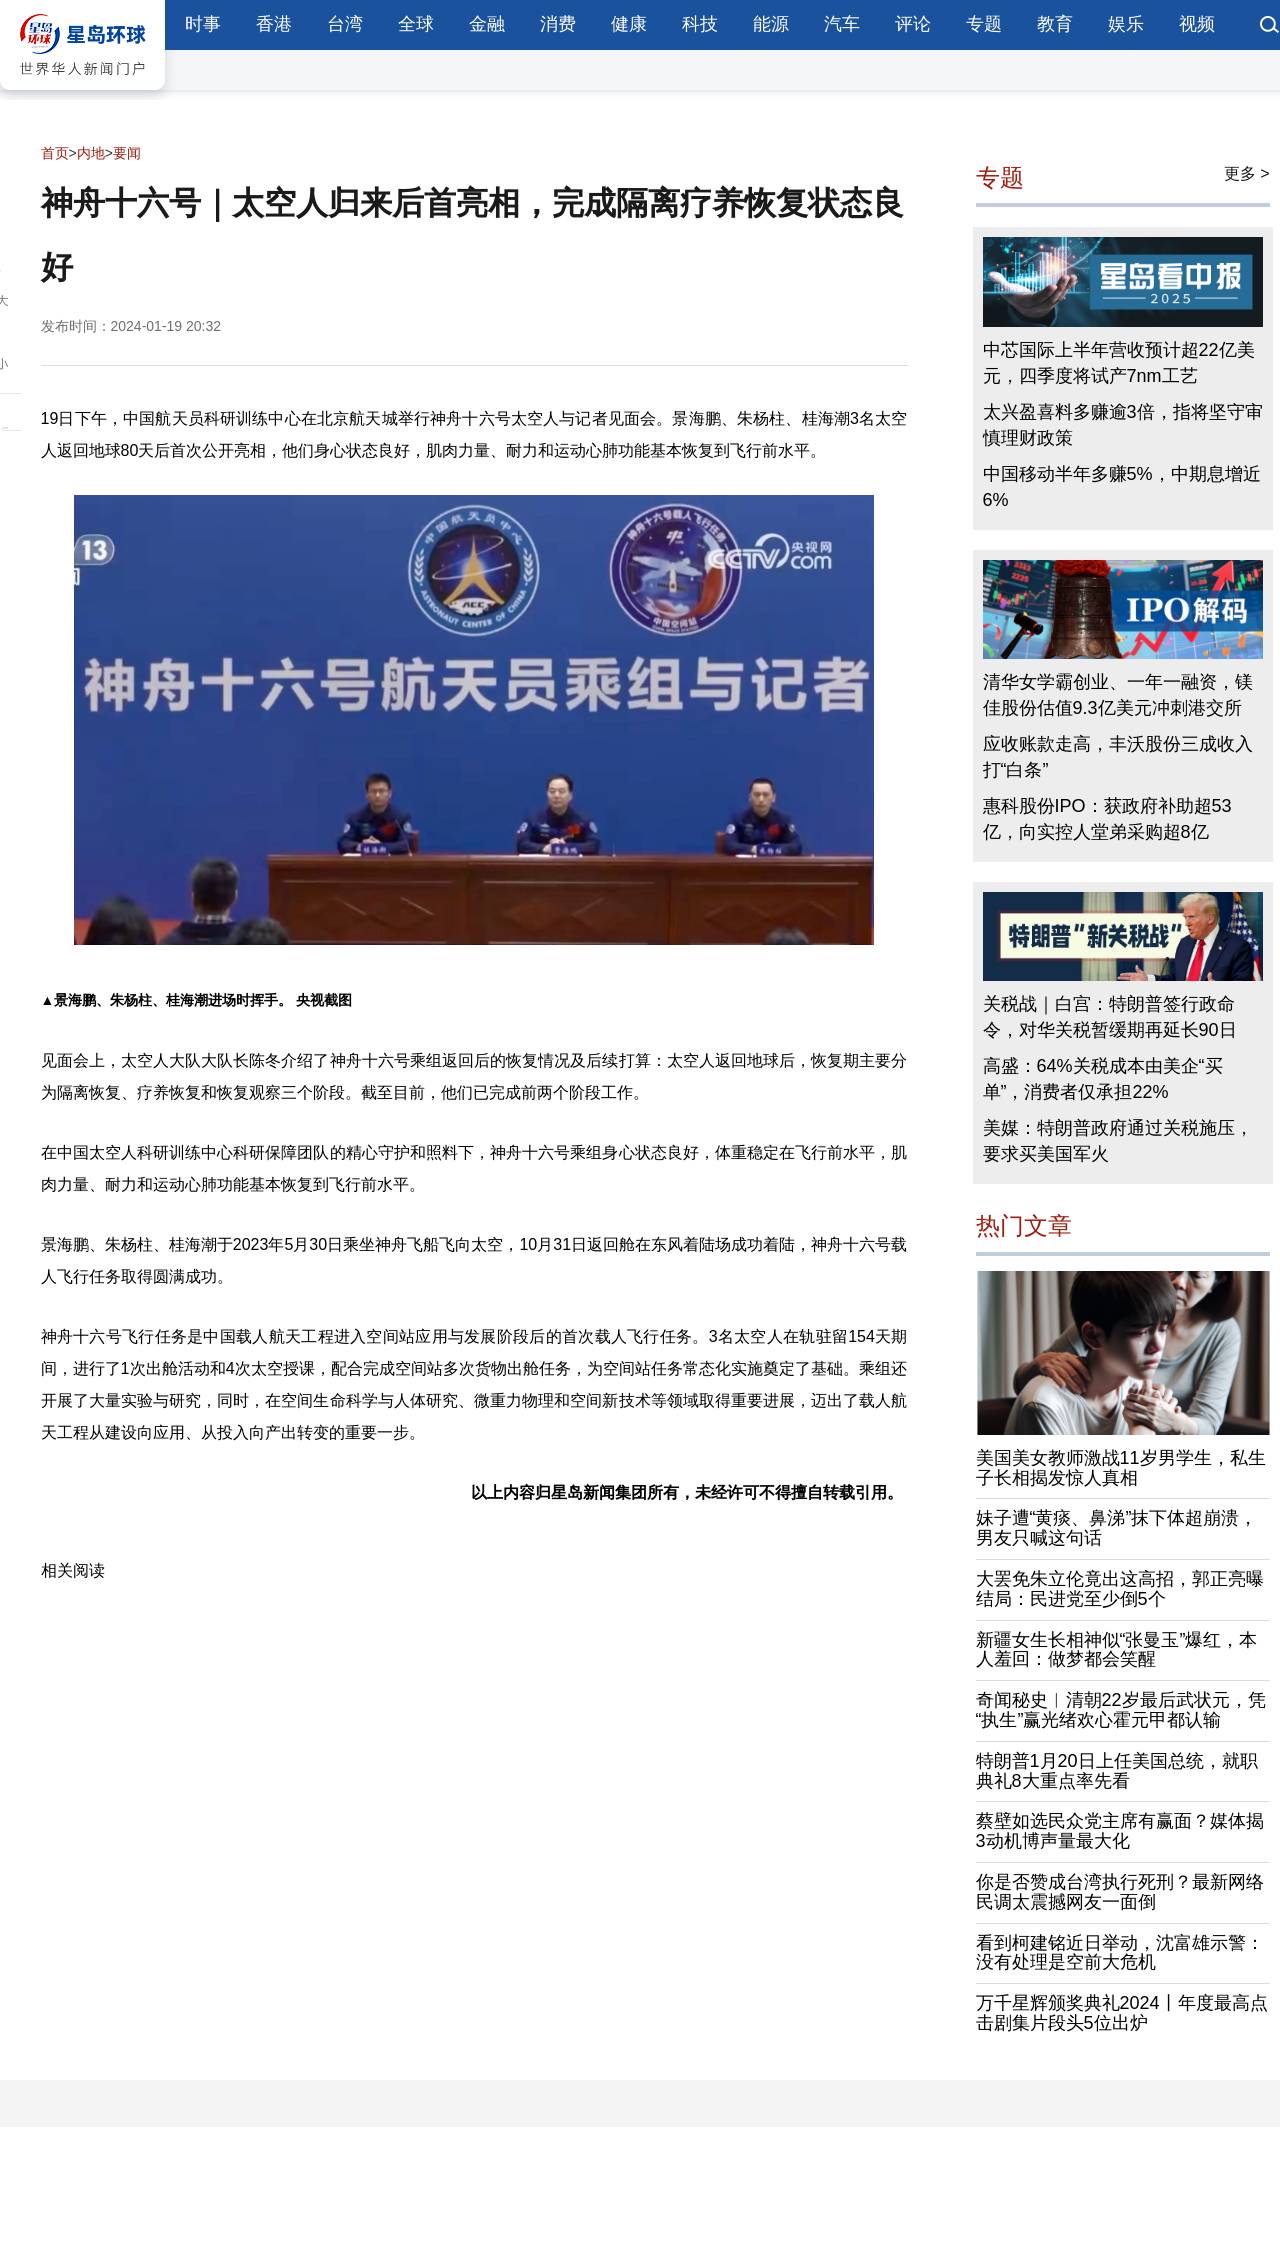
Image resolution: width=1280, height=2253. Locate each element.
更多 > (1247, 173)
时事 (203, 24)
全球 (416, 24)
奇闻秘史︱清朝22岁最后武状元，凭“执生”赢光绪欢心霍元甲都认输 (1121, 1710)
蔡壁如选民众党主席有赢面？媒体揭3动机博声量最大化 (1120, 1831)
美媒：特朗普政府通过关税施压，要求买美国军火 (1118, 1141)
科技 (700, 24)
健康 (629, 24)
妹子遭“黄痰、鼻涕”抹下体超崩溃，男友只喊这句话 (1117, 1528)
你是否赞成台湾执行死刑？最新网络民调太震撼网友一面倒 (1120, 1892)
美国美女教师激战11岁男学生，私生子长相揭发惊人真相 (1121, 1468)
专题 (984, 24)
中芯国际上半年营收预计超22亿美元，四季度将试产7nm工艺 (1119, 363)
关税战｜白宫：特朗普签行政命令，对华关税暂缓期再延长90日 (1110, 1017)
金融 (487, 24)
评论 (913, 24)
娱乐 (1126, 24)
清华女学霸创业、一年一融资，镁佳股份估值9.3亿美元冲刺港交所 (1118, 695)
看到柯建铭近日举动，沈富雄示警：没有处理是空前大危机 (1120, 1953)
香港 (274, 24)
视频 (1197, 24)
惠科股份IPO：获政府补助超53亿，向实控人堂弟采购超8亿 (1107, 819)
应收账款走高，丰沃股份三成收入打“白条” (1118, 757)
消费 (558, 24)
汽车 (842, 24)
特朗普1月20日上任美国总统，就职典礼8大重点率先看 (1117, 1771)
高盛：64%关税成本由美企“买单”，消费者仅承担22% (1103, 1079)
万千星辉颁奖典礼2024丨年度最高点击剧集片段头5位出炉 (1122, 2013)
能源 (771, 24)
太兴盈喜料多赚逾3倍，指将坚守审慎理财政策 (1123, 425)
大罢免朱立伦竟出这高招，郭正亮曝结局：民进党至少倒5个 (1120, 1589)
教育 (1055, 24)
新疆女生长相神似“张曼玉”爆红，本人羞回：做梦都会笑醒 (1117, 1650)
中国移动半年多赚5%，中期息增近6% (1122, 487)
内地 (91, 153)
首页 (55, 153)
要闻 (127, 153)
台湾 (345, 24)
